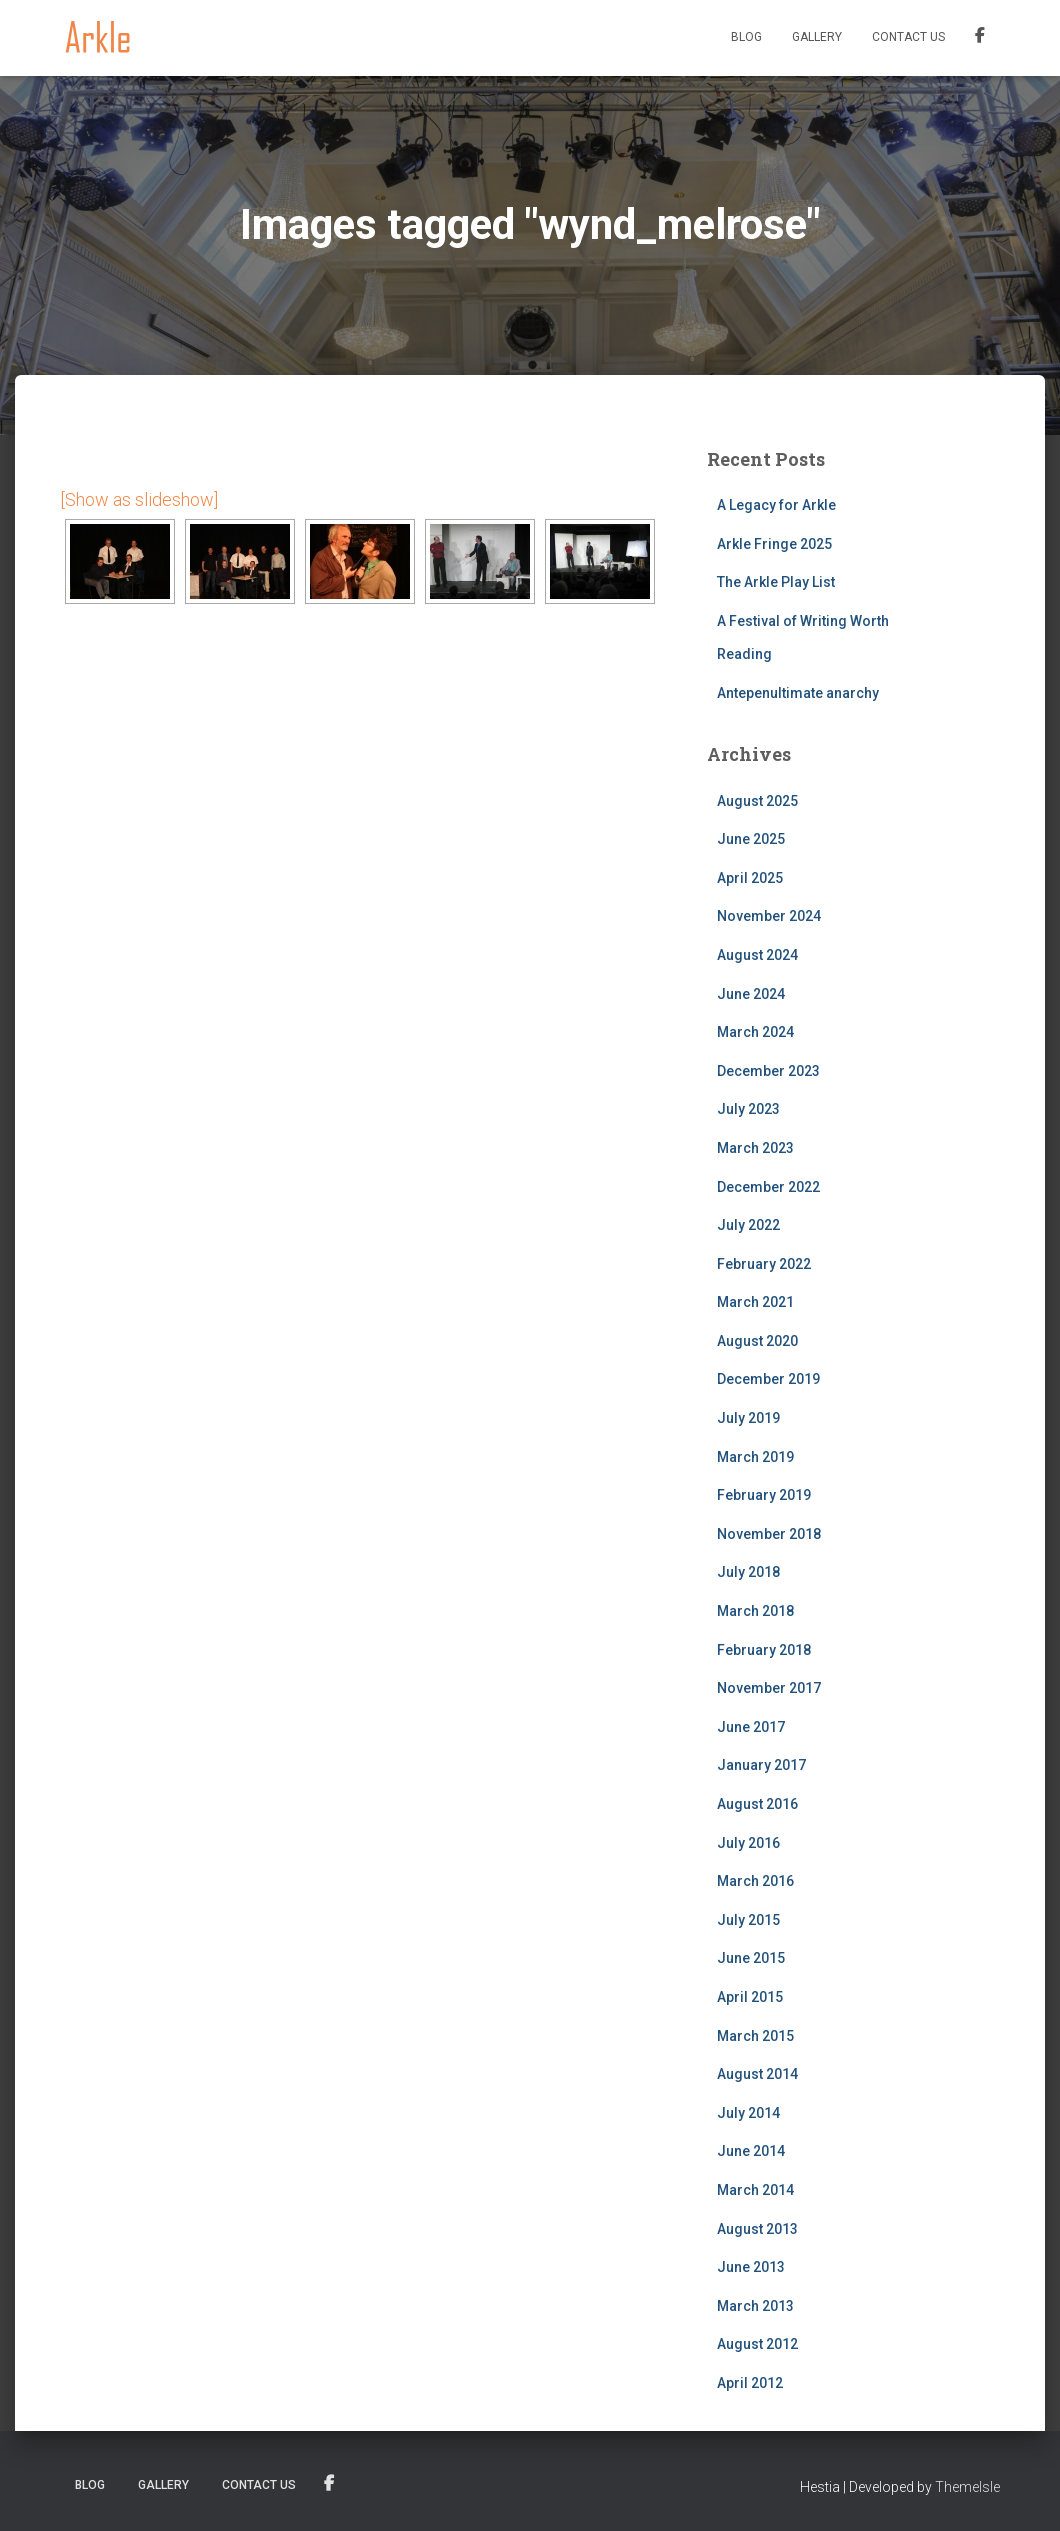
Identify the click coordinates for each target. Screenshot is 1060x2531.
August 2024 (757, 955)
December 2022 (768, 1187)
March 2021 (755, 1302)
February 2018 (764, 1650)
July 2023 (748, 1109)
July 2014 (748, 2113)
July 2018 (748, 1572)
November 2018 (769, 1534)
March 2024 (755, 1032)
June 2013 (751, 2267)
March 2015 (755, 2036)
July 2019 (748, 1418)
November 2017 (769, 1688)
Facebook (980, 38)
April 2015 (750, 1997)
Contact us (908, 37)
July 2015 (748, 1920)
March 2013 (755, 2306)
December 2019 (768, 1379)
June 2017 (751, 1727)
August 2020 (757, 1341)
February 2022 (764, 1264)
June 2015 (751, 1958)
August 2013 (757, 2229)
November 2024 (769, 916)
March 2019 (755, 1457)
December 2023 (768, 1071)
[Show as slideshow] (139, 499)
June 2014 (751, 2151)
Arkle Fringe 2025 (774, 544)
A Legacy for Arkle (776, 505)
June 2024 (751, 994)
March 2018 (755, 1611)
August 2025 (757, 801)
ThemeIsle (967, 2487)
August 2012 (757, 2344)
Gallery (817, 37)
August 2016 (757, 1804)
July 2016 (748, 1843)
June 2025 (751, 839)
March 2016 (755, 1881)
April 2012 (750, 2383)
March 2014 (755, 2190)
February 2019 (764, 1495)
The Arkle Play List (776, 582)
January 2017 (761, 1765)
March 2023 (755, 1148)
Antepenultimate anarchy (798, 693)
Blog (746, 37)
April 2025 (750, 878)
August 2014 (757, 2074)
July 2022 (748, 1225)
